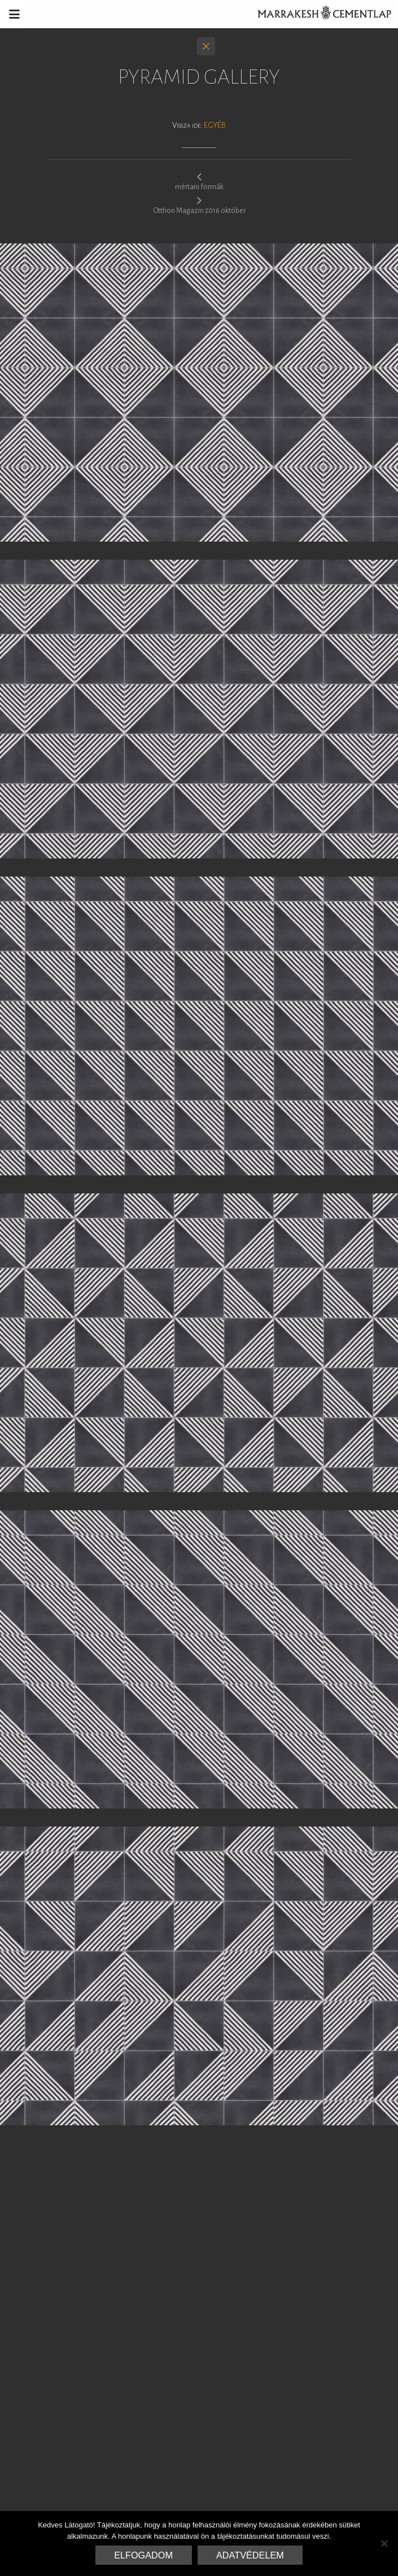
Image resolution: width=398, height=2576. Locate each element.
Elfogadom (143, 2555)
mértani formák (199, 181)
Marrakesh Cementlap (318, 14)
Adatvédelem (250, 2555)
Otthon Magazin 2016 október (199, 205)
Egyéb (215, 125)
